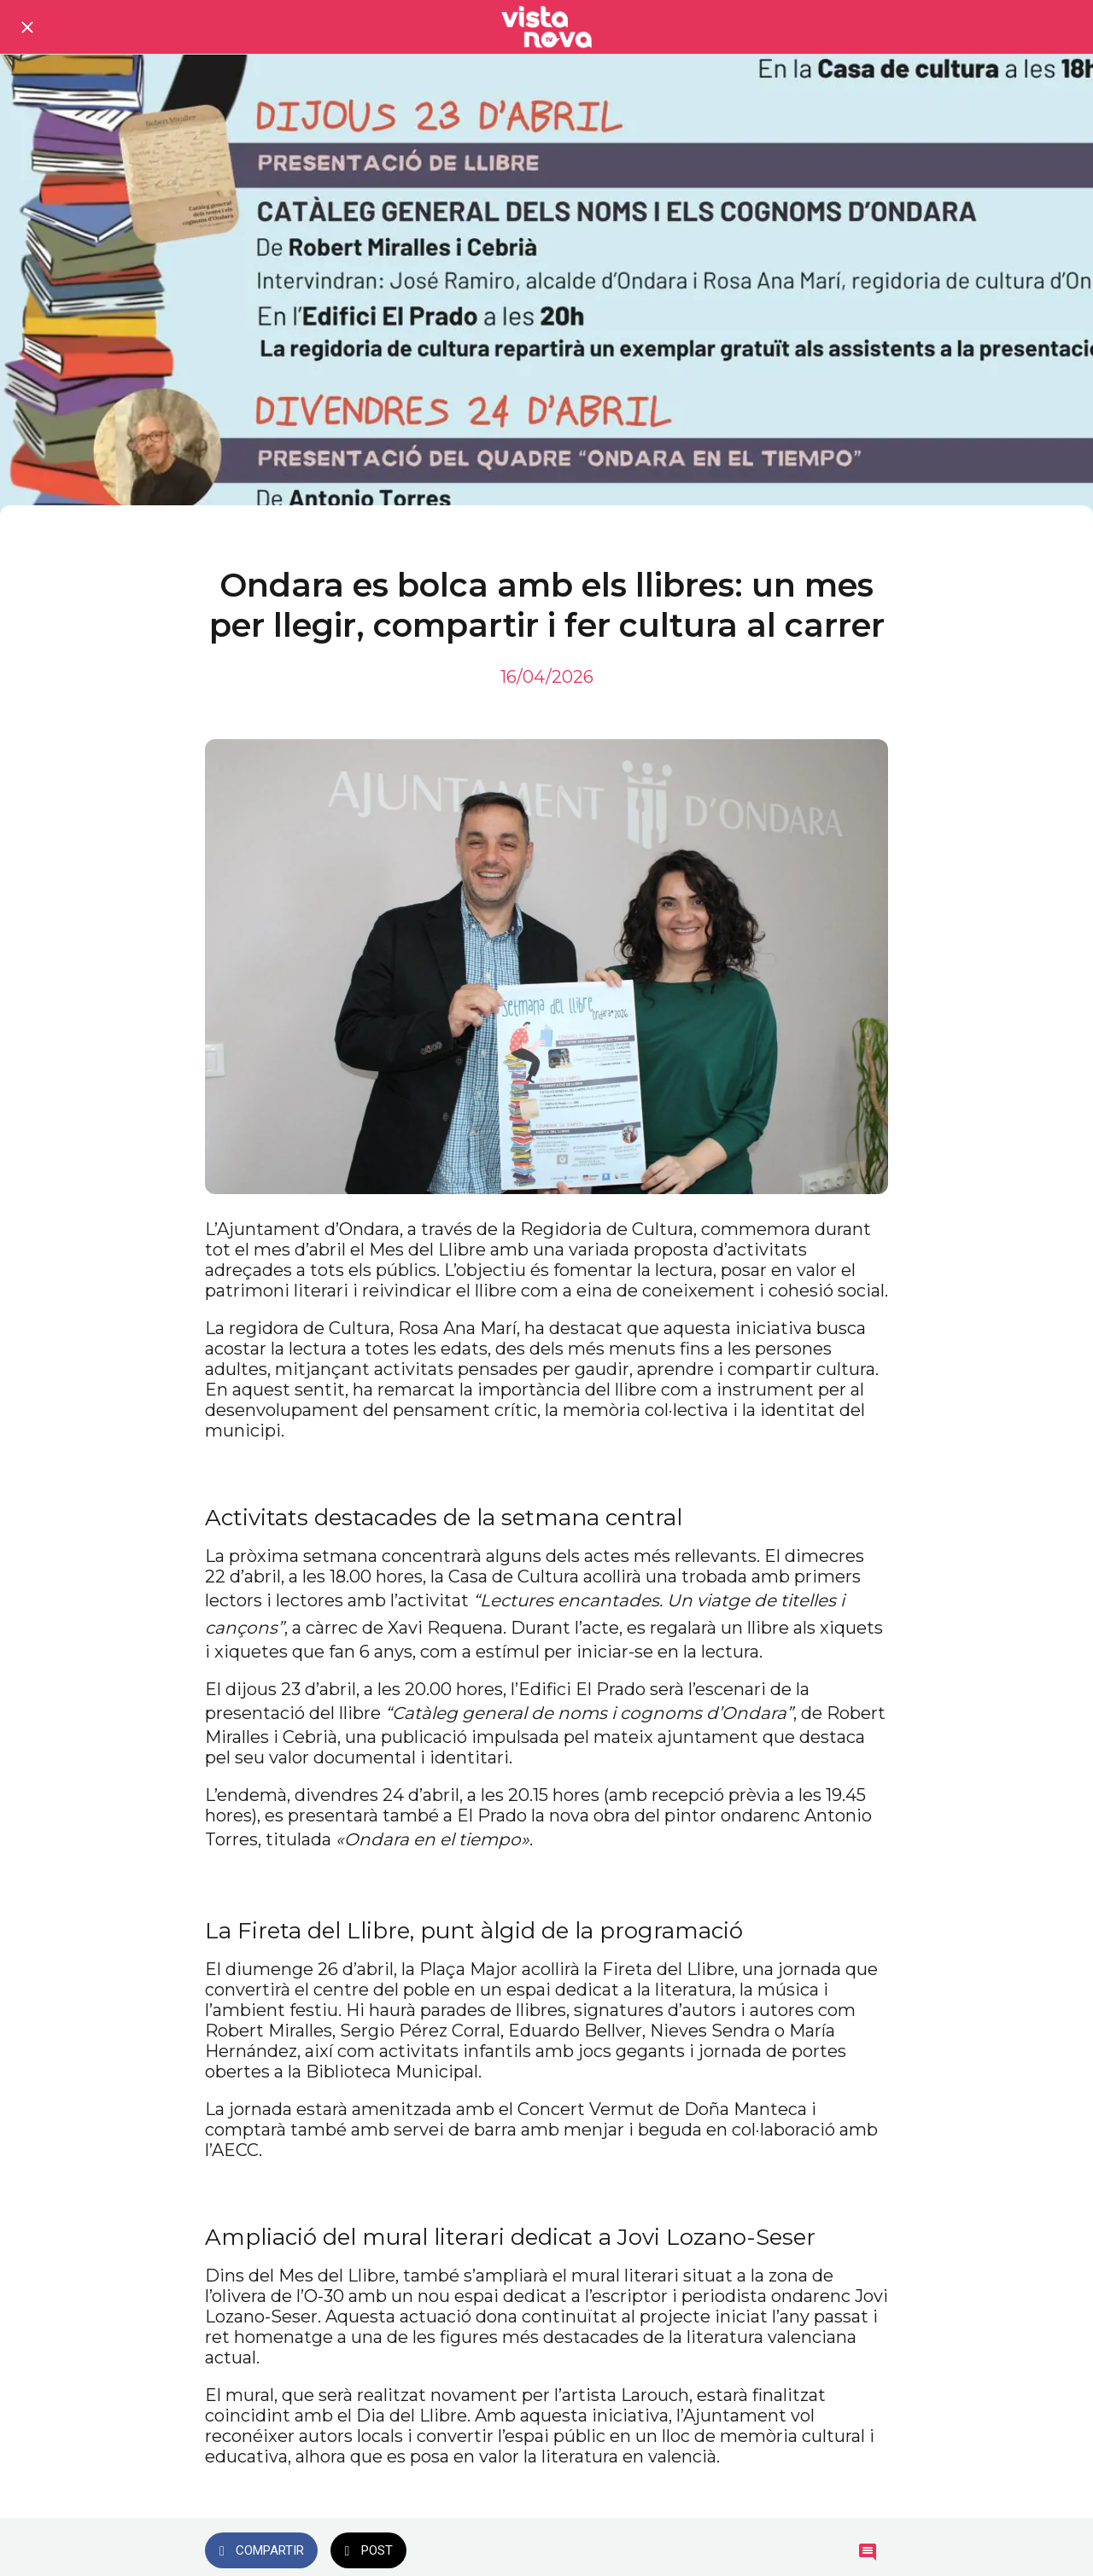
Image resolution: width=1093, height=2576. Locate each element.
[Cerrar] (27, 27)
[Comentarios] (867, 2552)
